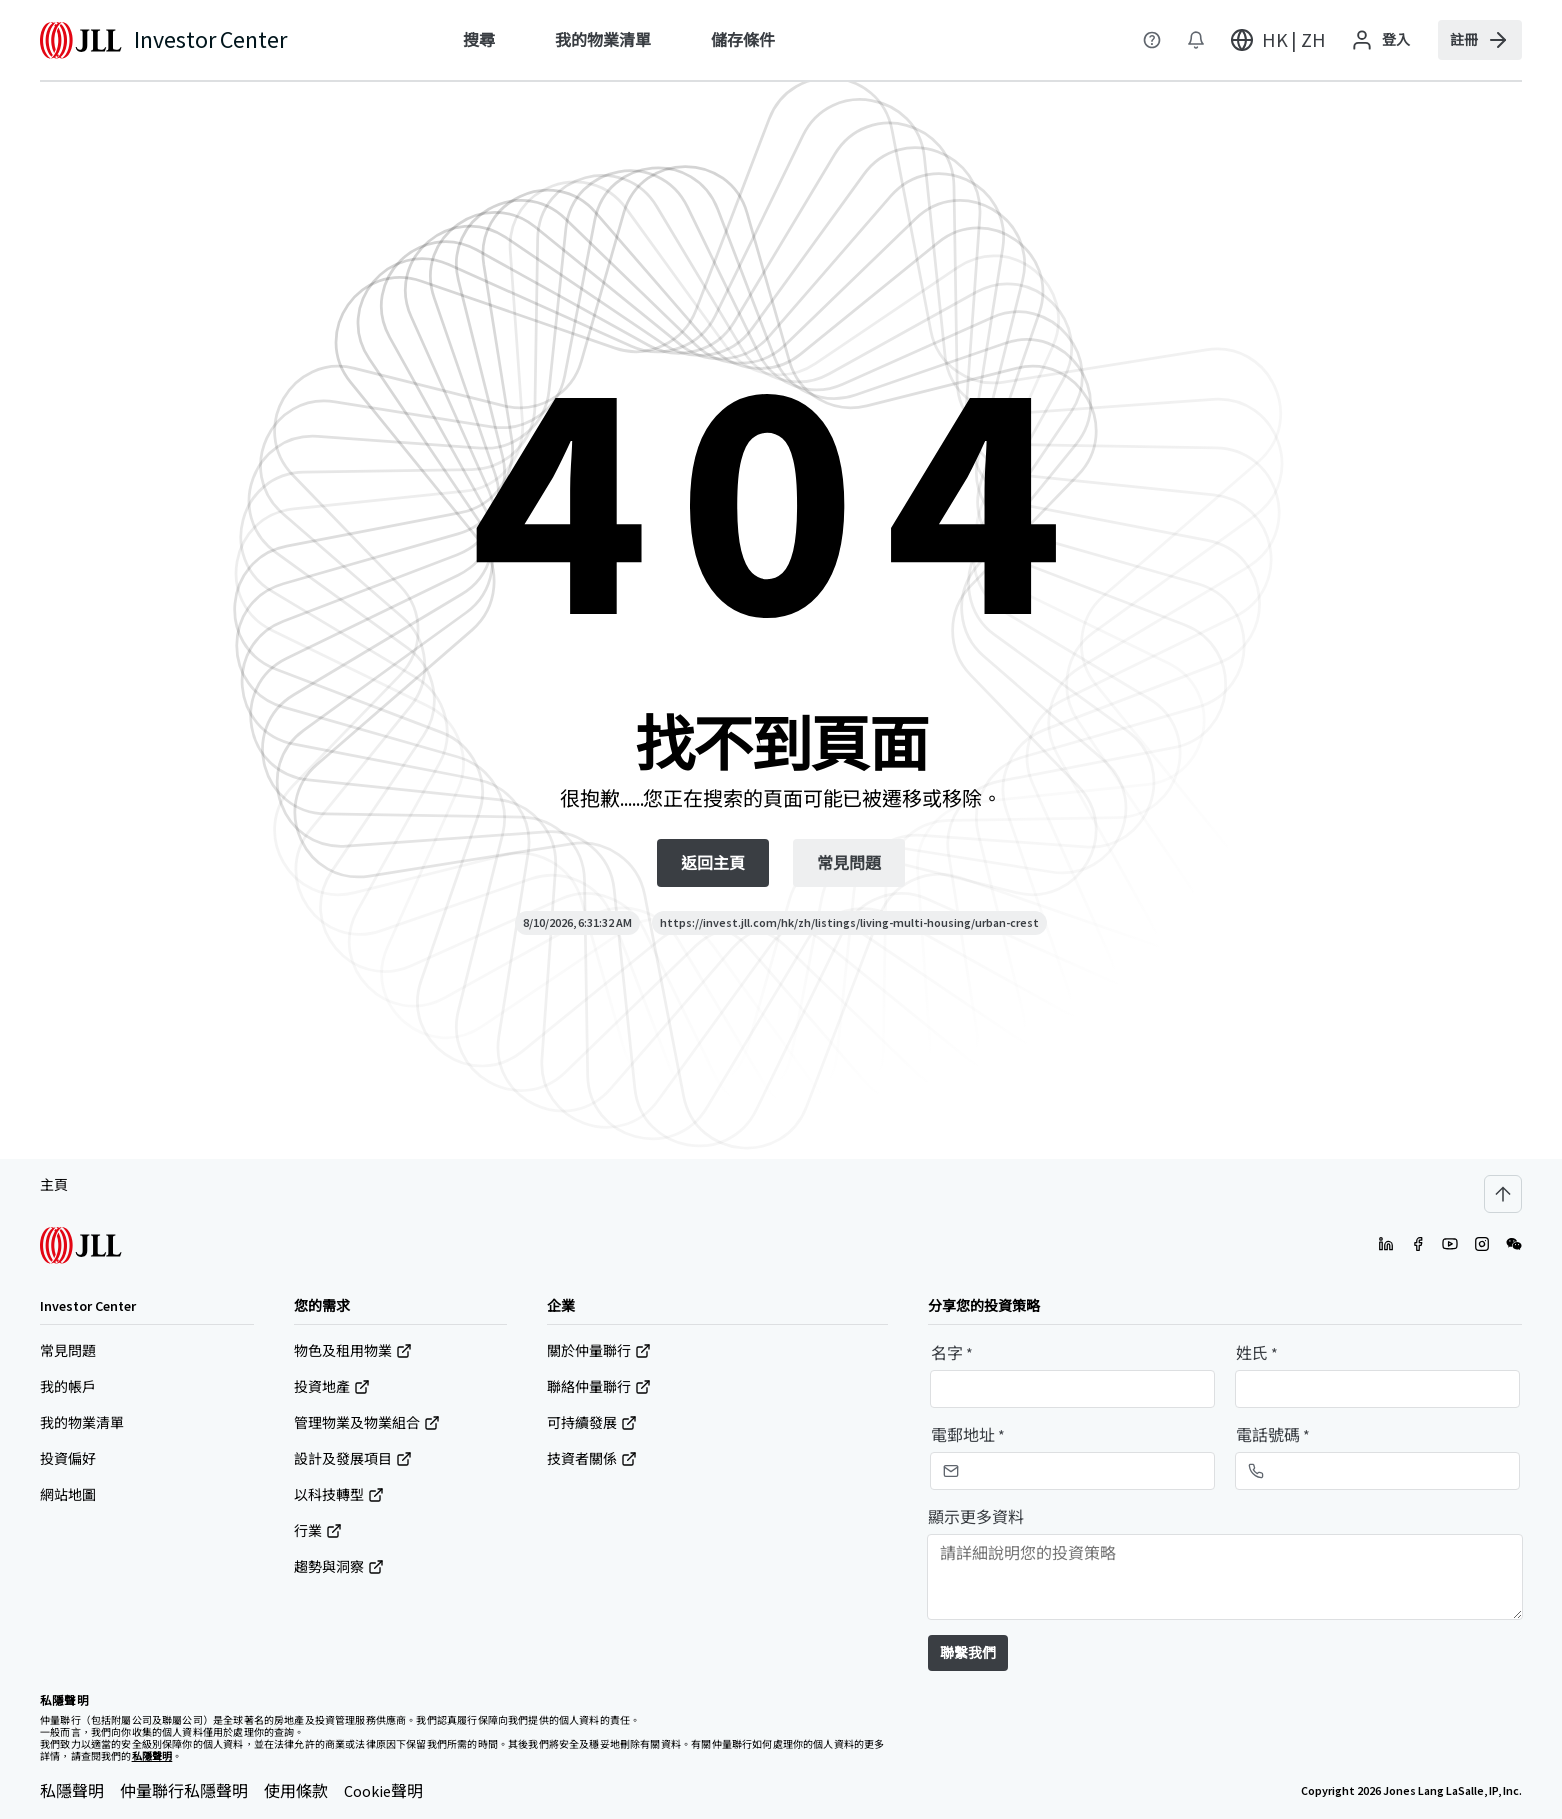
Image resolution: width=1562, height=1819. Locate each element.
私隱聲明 (72, 1791)
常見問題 (68, 1351)
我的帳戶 (68, 1387)
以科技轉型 (339, 1495)
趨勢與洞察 (339, 1567)
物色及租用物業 (353, 1351)
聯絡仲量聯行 (599, 1387)
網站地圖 (68, 1495)
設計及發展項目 (353, 1459)
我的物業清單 (82, 1423)
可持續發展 (592, 1423)
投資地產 (332, 1387)
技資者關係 (592, 1459)
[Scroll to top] (1503, 1194)
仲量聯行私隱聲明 (184, 1791)
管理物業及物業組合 (367, 1423)
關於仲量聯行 (599, 1351)
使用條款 (296, 1791)
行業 (318, 1531)
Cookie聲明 (383, 1791)
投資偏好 (68, 1459)
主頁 (54, 1185)
